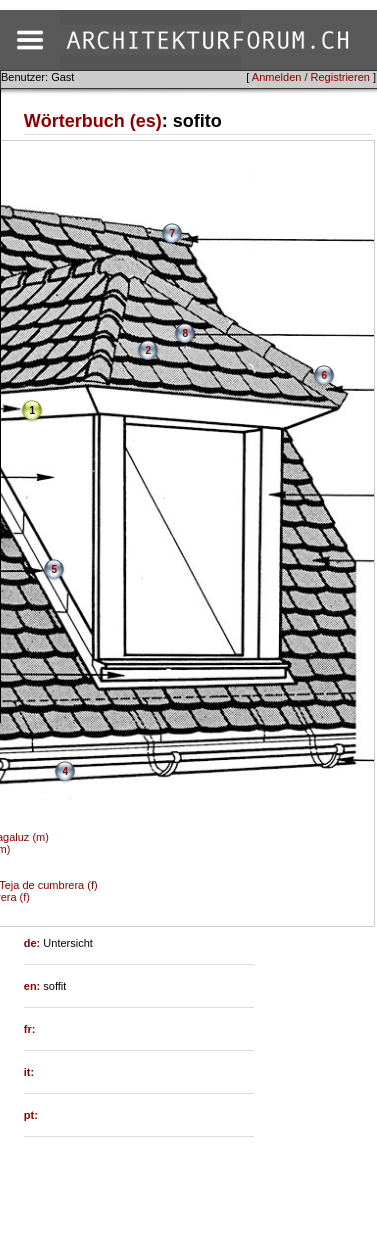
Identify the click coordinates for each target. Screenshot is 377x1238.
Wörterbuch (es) (93, 121)
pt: (31, 1115)
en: (34, 986)
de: (34, 943)
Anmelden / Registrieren (311, 77)
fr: (30, 1029)
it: (29, 1072)
